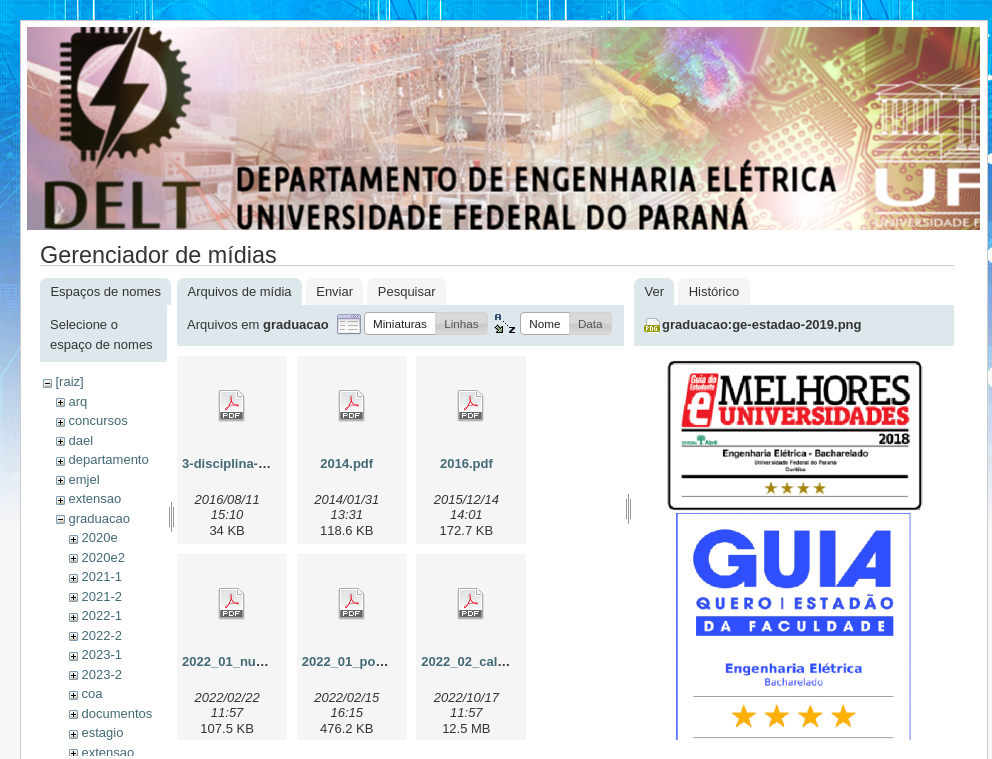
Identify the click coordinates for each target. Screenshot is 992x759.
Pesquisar (407, 291)
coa (91, 693)
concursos (97, 420)
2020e (99, 537)
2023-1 (101, 654)
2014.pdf (346, 463)
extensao (94, 498)
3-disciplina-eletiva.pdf (252, 463)
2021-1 (101, 576)
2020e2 (102, 557)
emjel (83, 479)
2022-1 (101, 615)
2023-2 (101, 674)
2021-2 (101, 596)
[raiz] (69, 381)
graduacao (98, 518)
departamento (108, 459)
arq (77, 401)
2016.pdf (466, 463)
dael (80, 440)
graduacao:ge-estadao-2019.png (761, 324)
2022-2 (101, 635)
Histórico (714, 291)
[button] (400, 323)
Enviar (334, 291)
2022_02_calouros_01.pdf (500, 661)
